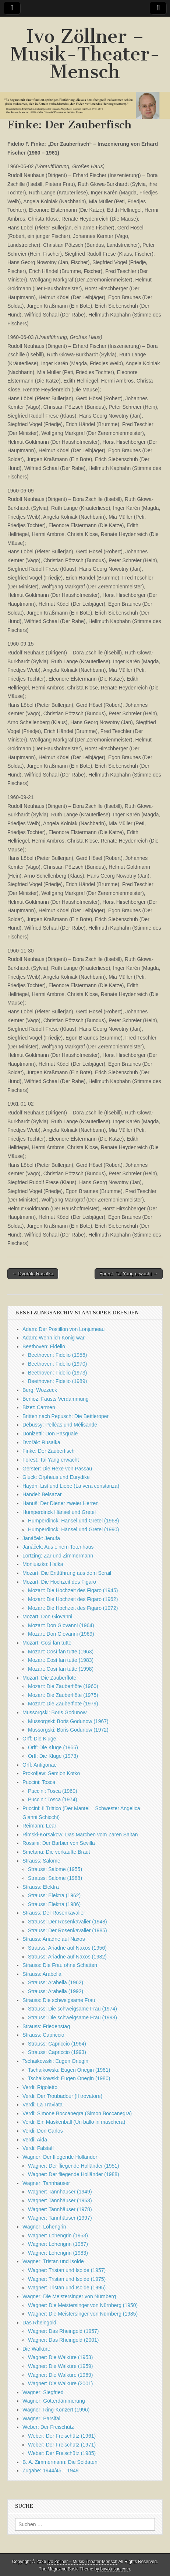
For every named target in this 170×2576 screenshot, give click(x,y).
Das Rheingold (39, 2323)
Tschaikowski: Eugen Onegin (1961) (69, 2070)
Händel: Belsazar (42, 1494)
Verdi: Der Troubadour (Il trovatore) (62, 2096)
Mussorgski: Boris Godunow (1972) (68, 1730)
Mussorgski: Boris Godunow (54, 1712)
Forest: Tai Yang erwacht (50, 1460)
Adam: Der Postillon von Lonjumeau (63, 1329)
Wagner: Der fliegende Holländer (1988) (73, 2174)
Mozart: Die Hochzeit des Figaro (59, 1582)
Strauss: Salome (41, 1861)
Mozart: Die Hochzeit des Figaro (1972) (73, 1608)
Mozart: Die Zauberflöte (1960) (63, 1686)
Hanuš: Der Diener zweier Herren (60, 1503)
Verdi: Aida (34, 2140)
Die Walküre (36, 2349)
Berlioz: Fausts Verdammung (55, 1399)
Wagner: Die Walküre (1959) (60, 2366)
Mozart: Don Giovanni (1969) (61, 1634)
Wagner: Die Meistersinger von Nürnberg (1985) (83, 2314)
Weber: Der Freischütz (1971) (62, 2445)
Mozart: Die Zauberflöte (49, 1678)
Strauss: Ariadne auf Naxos (53, 1939)
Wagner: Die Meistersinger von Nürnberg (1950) (83, 2305)
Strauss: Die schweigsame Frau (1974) (72, 2009)
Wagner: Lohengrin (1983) (58, 2253)
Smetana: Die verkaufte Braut (56, 1852)
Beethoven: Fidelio (43, 1346)
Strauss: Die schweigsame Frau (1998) (72, 2017)
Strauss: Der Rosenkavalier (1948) (67, 1922)
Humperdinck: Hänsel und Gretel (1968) (73, 1521)
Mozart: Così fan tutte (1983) (60, 1660)
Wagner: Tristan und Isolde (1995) (67, 2287)
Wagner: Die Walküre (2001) (60, 2383)
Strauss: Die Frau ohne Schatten (59, 1965)
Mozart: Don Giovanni (47, 1616)
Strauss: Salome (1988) (55, 1878)
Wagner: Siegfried (43, 2392)
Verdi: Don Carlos (42, 2131)
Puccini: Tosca (38, 1782)
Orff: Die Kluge (39, 1739)
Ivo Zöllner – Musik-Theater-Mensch (85, 54)
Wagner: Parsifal (41, 2418)
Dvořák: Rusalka (41, 1442)
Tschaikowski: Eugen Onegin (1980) (69, 2078)
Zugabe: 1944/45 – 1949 (50, 2470)
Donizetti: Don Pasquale (50, 1433)
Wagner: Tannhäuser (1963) (60, 2200)
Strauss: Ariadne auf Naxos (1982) (67, 1957)
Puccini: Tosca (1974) (52, 1799)
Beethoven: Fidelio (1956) (57, 1355)
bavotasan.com (115, 2569)
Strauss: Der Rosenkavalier (53, 1913)
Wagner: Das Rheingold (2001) (63, 2340)
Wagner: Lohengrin (44, 2227)
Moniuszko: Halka (42, 1564)
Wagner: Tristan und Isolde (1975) (67, 2279)
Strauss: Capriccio (43, 2035)
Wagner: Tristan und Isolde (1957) (67, 2270)
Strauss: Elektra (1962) (54, 1895)
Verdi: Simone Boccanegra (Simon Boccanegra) (77, 2113)
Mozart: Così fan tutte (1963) (60, 1651)
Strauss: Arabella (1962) (55, 1982)
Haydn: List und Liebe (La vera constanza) (70, 1486)
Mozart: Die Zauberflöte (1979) (63, 1704)
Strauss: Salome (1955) (55, 1869)
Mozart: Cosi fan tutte (46, 1643)
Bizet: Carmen (38, 1407)
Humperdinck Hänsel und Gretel (59, 1512)
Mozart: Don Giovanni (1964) (61, 1625)
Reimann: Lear (39, 1826)
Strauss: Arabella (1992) (55, 1991)
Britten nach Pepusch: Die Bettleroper (65, 1416)
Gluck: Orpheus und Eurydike (56, 1477)
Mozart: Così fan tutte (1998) (60, 1669)
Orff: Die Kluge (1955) (53, 1747)
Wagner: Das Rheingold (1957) (63, 2331)
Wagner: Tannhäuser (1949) (60, 2192)
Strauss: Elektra (40, 1887)
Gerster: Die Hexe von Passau (57, 1469)
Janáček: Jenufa (41, 1538)
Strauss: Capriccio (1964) (57, 2044)
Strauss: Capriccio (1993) (57, 2052)
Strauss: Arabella (41, 1974)
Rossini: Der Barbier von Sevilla (58, 1843)
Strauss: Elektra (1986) (54, 1904)
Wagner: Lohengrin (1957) (58, 2244)
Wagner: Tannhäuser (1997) (60, 2218)
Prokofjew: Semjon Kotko (51, 1773)
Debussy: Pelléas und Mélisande (59, 1425)
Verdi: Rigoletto (39, 2087)
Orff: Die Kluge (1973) (53, 1756)
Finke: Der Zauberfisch (48, 1451)
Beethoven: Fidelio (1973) (57, 1373)
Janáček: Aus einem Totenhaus (58, 1547)
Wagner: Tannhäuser (46, 2183)
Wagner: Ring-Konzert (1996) (55, 2410)
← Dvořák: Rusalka (32, 1273)
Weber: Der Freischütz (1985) (62, 2453)
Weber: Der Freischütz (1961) (62, 2436)
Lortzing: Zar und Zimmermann (57, 1556)
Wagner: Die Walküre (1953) (60, 2357)
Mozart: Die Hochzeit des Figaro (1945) (73, 1590)
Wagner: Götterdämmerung (53, 2401)
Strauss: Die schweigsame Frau (58, 2000)
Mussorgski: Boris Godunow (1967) (68, 1721)
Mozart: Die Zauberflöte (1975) (63, 1695)
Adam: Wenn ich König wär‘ (54, 1338)
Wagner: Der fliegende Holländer (59, 2157)
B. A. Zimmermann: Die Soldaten (60, 2462)
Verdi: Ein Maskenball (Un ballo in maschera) (73, 2122)
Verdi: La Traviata (42, 2105)
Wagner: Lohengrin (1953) (58, 2235)
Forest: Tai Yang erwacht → (128, 1273)
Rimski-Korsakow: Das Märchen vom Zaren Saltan (80, 1834)
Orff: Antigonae (39, 1765)
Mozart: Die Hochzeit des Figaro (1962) (73, 1599)
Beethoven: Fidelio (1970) (57, 1364)
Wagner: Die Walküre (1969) (60, 2375)
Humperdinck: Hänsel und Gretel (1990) (73, 1529)
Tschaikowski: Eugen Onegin (55, 2061)
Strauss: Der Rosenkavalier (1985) (67, 1930)
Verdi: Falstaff (38, 2148)
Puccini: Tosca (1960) (52, 1791)
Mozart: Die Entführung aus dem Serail (66, 1573)
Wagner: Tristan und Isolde (53, 2261)
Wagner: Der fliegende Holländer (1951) (73, 2166)
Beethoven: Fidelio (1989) (57, 1381)
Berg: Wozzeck (39, 1390)
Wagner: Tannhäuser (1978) (60, 2209)
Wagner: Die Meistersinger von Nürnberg (69, 2296)
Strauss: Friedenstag (46, 2026)
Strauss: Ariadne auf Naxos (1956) (67, 1948)
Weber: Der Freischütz (48, 2427)
